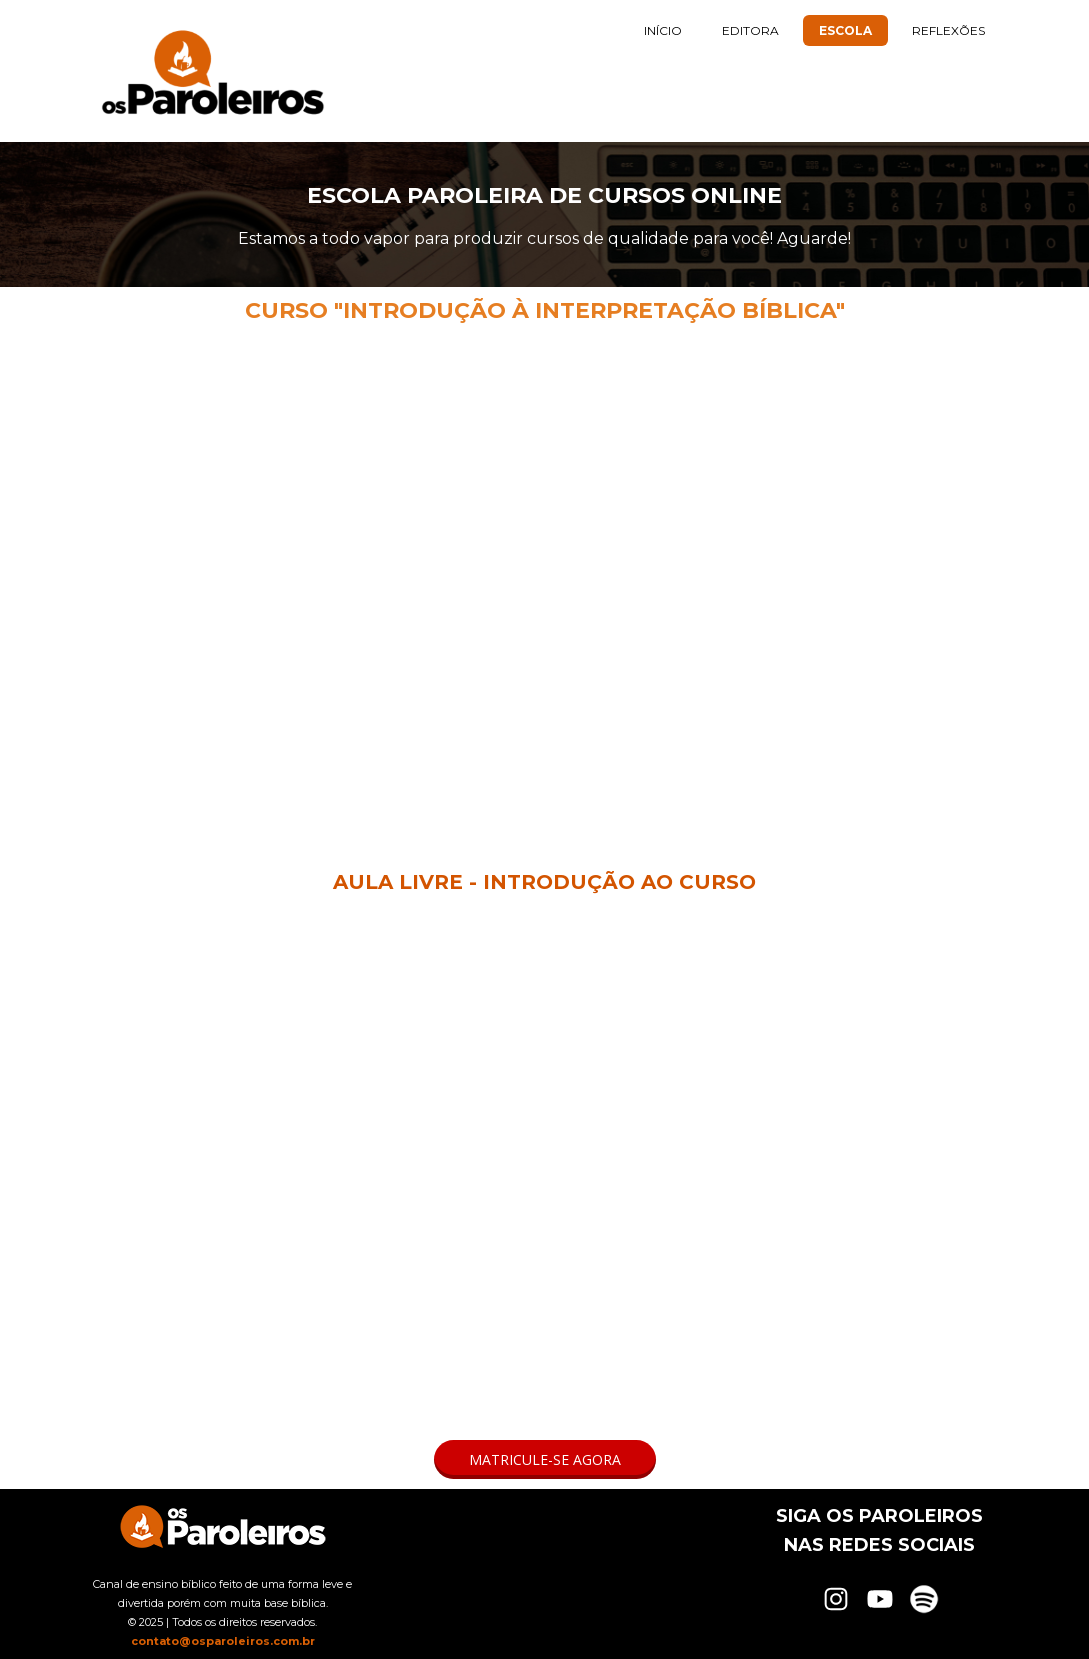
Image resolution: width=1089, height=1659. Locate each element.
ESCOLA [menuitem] (845, 30)
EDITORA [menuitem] (750, 30)
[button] (545, 1459)
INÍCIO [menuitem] (663, 30)
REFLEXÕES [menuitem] (948, 30)
